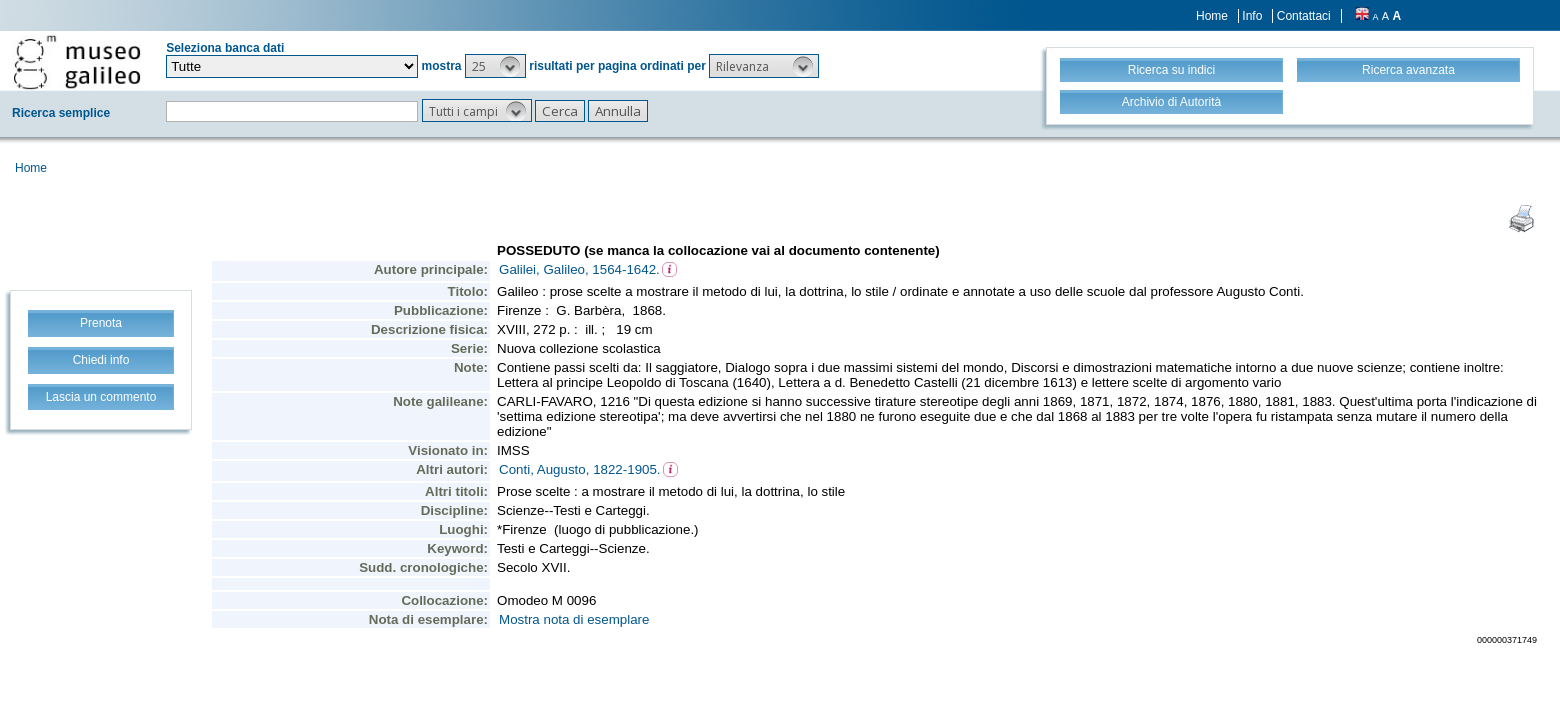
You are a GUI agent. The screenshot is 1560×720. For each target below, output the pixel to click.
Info (1252, 16)
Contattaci (1304, 16)
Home (1212, 16)
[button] (495, 66)
